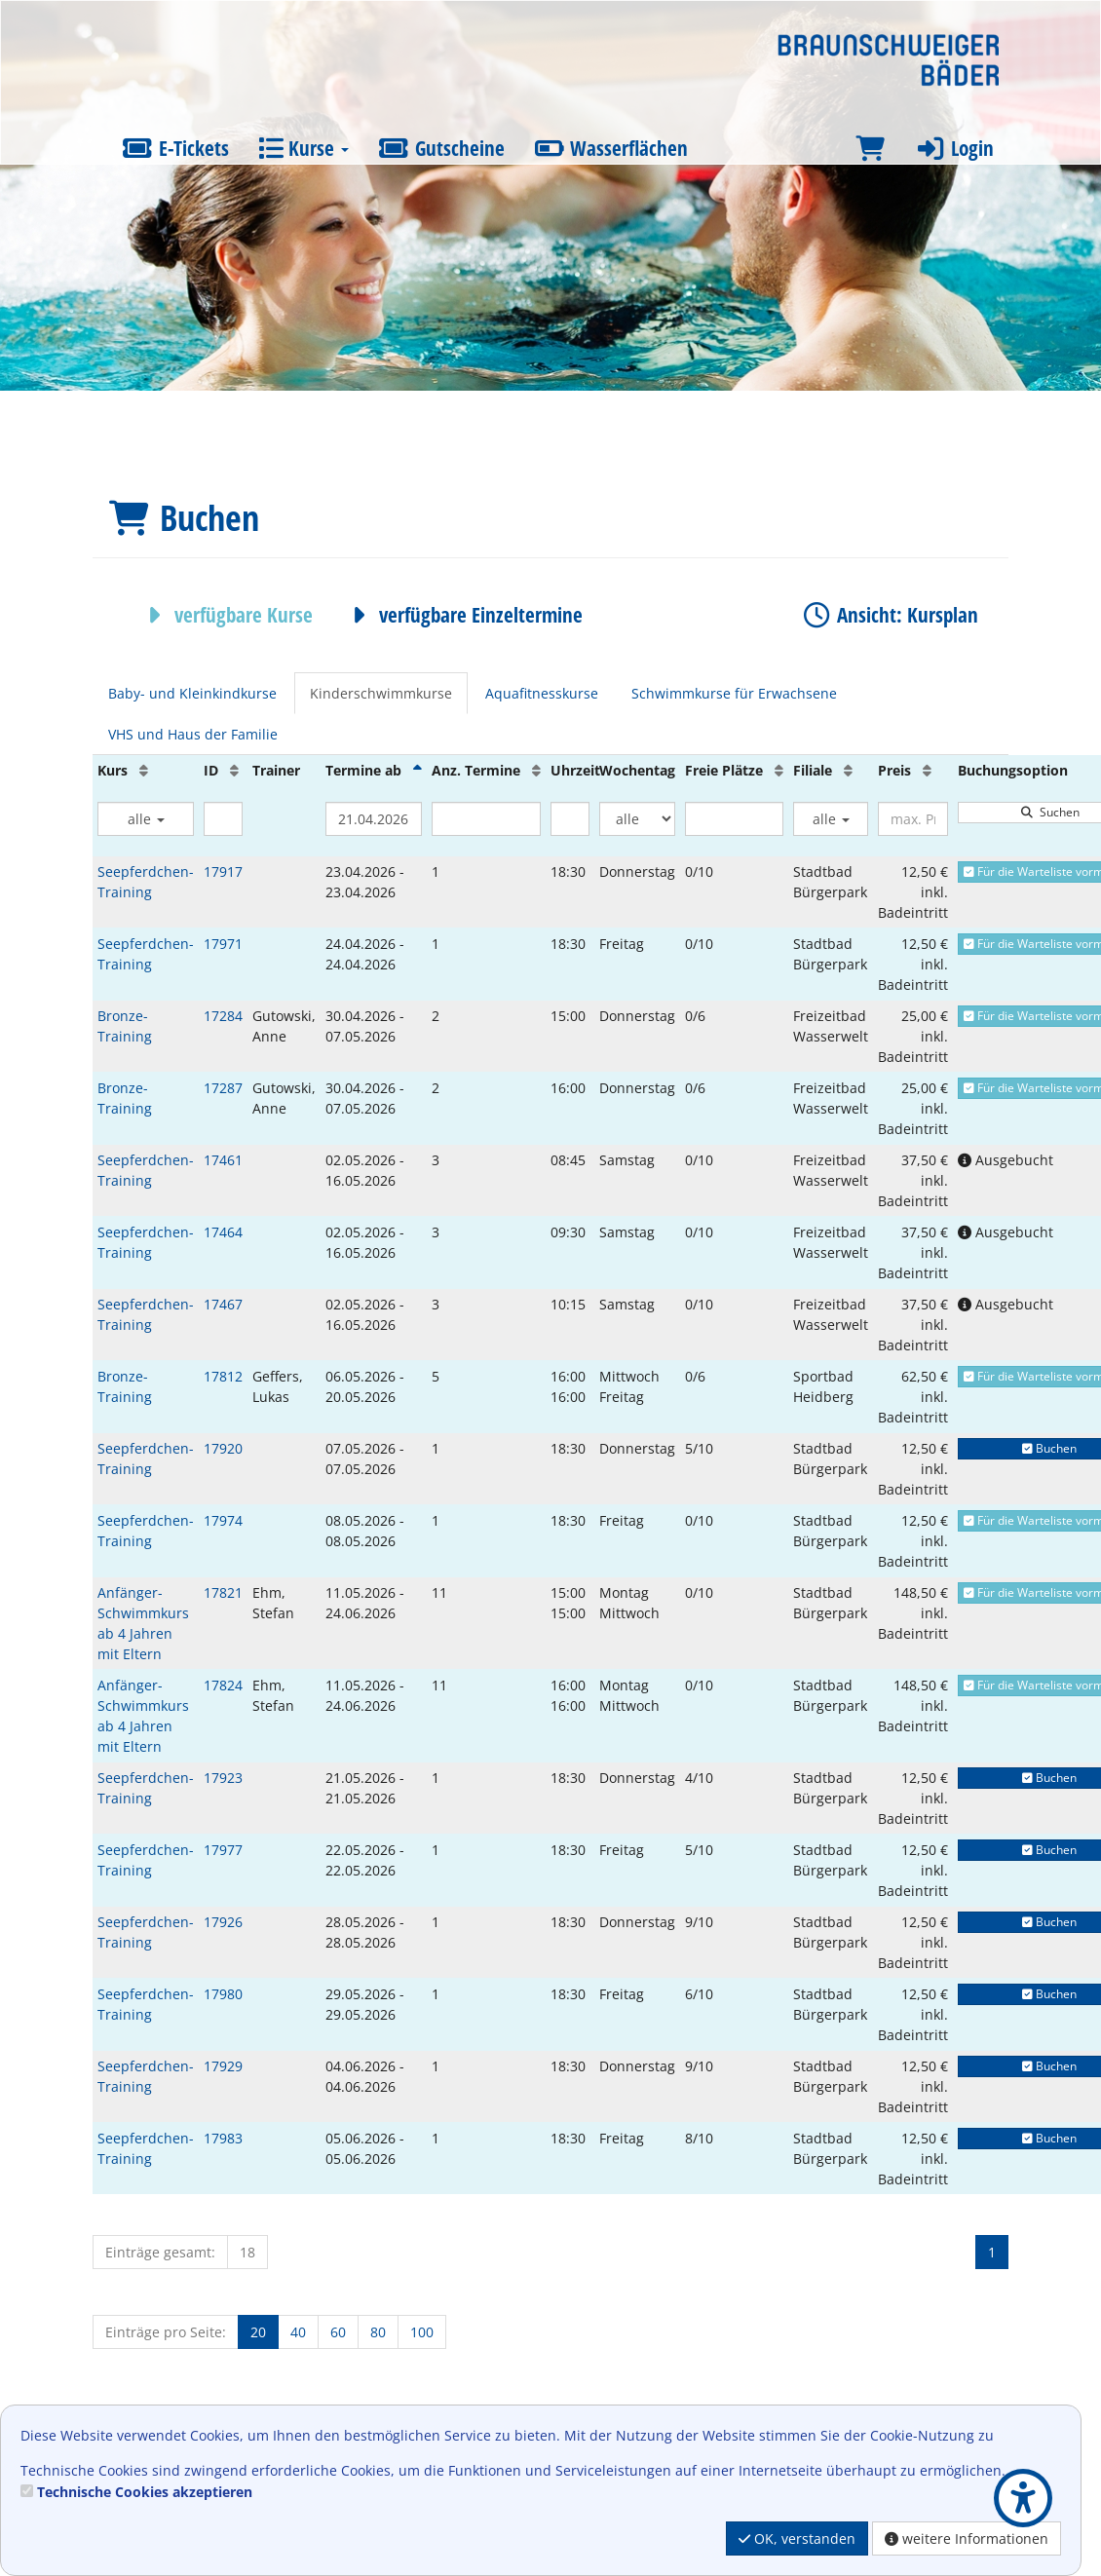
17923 (223, 1777)
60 (338, 2332)
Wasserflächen (611, 148)
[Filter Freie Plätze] (734, 819)
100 (422, 2332)
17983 (223, 2138)
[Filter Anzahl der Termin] (486, 819)
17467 (223, 1304)
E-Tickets (175, 148)
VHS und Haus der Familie (193, 734)
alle (146, 819)
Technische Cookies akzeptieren (144, 2491)
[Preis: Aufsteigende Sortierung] (927, 770)
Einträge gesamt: (160, 2252)
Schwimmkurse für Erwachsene (734, 693)
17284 (223, 1015)
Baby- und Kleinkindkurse (192, 693)
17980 (223, 1994)
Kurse (303, 148)
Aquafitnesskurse (541, 693)
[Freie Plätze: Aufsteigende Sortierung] (779, 770)
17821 (223, 1592)
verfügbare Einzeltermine (462, 614)
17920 (223, 1448)
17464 (223, 1232)
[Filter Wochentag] (637, 819)
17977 (223, 1849)
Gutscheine (441, 148)
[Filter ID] (223, 819)
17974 (223, 1520)
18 (247, 2252)
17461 (223, 1160)
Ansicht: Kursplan (889, 614)
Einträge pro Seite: (165, 2332)
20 (258, 2332)
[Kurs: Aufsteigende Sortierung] (143, 770)
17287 (223, 1088)
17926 (223, 1922)
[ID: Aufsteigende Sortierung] (234, 770)
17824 (223, 1685)
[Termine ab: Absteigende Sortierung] (417, 770)
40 (298, 2332)
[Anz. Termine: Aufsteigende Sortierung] (536, 770)
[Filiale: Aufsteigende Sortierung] (848, 770)
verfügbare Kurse (225, 614)
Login (954, 148)
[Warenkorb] (870, 148)
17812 (223, 1376)
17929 (223, 2066)
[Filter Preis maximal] (913, 819)
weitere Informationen (966, 2538)
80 (378, 2332)
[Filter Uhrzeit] (569, 819)
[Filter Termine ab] (373, 819)
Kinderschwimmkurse (381, 693)
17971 (223, 943)
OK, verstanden (797, 2538)
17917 (223, 871)
